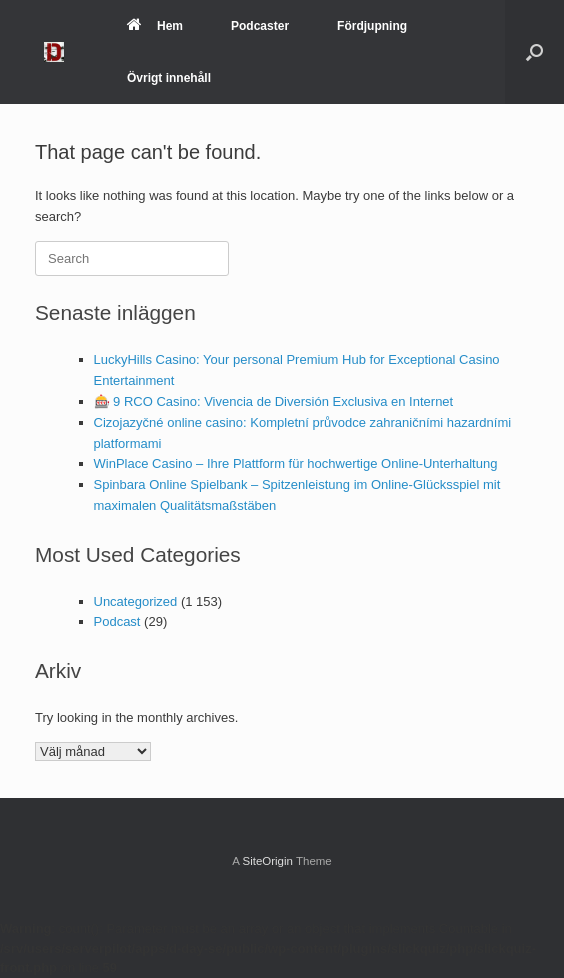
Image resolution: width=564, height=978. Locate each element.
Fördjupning (372, 26)
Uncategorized (136, 601)
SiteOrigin (267, 861)
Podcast (117, 621)
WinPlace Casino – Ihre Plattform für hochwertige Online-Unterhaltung (296, 463)
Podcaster (260, 26)
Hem (155, 26)
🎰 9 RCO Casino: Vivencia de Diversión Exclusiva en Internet (274, 401)
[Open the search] (534, 52)
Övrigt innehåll (169, 78)
